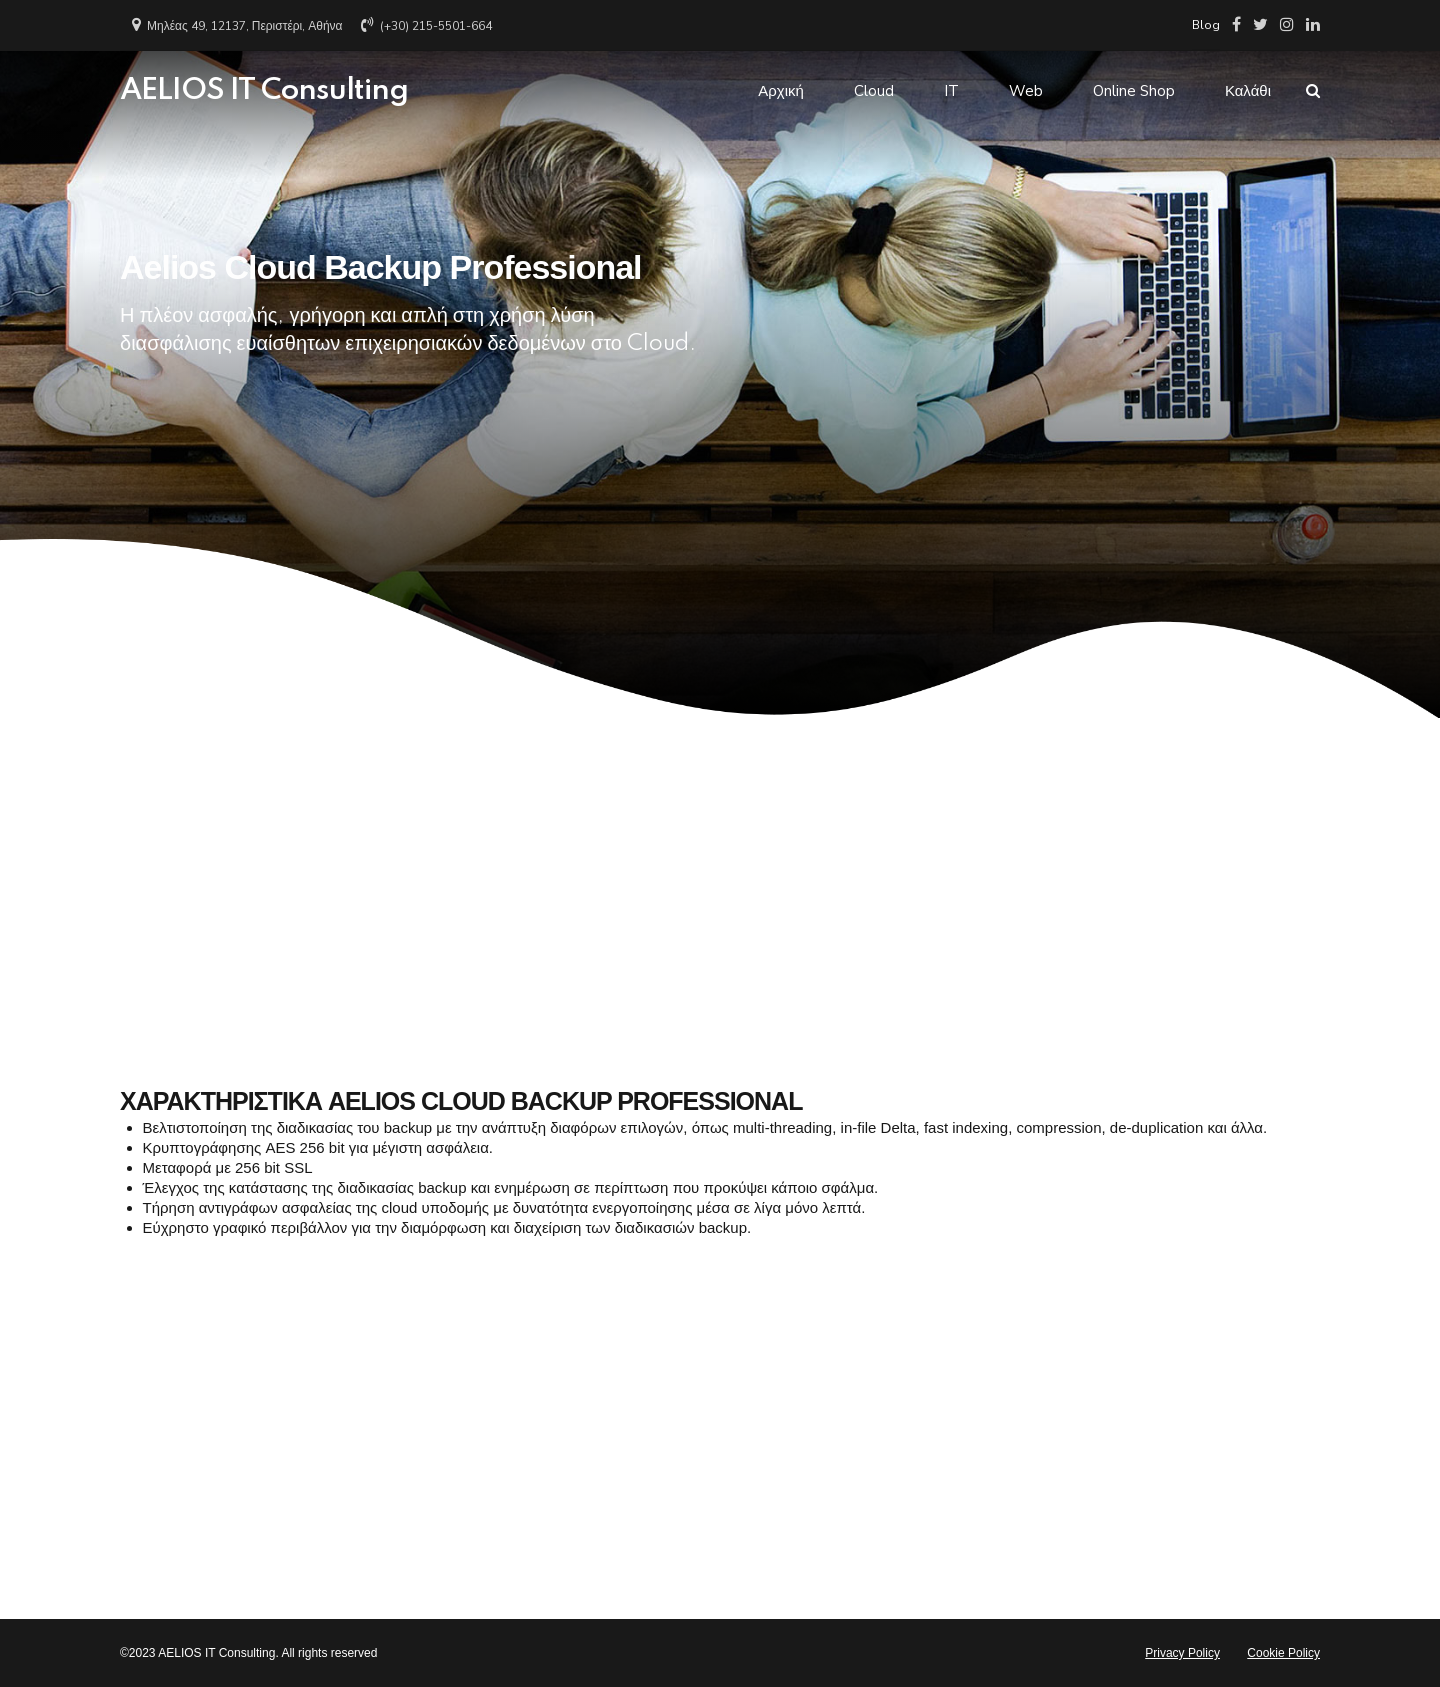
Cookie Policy (1283, 1653)
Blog (1206, 25)
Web (1026, 91)
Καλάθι (1248, 91)
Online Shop (1134, 91)
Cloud (874, 91)
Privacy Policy (1182, 1653)
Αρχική (781, 91)
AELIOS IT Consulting (264, 91)
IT (951, 91)
